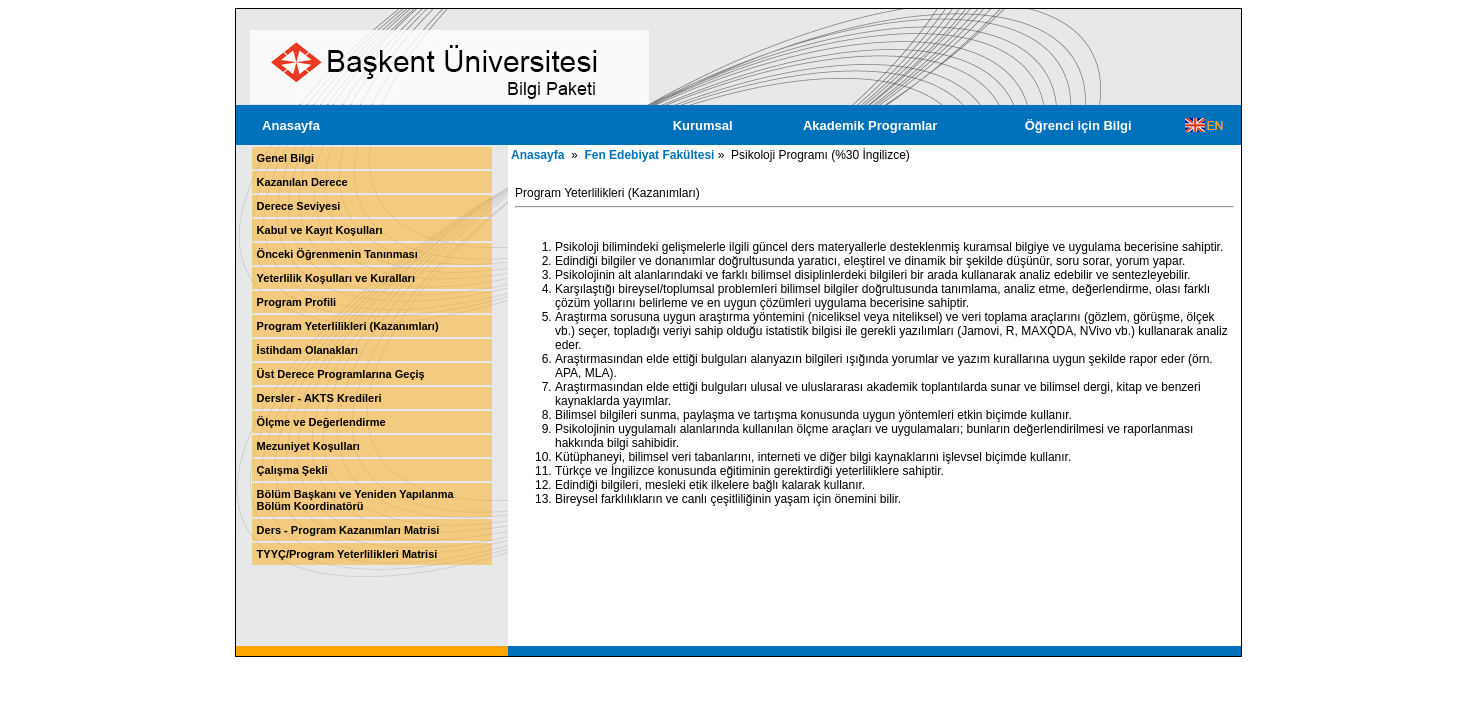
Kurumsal (703, 125)
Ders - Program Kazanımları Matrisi (348, 530)
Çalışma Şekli (292, 470)
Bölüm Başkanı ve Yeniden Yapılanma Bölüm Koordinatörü (355, 500)
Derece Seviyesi (299, 206)
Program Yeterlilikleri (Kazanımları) (348, 326)
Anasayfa (291, 125)
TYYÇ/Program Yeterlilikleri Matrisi (347, 554)
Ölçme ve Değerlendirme (321, 422)
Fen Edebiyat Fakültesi (649, 155)
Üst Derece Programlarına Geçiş (341, 374)
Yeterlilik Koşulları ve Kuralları (336, 278)
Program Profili (296, 302)
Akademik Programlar (870, 125)
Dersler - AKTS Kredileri (319, 398)
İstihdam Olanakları (307, 350)
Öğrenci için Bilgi (1078, 125)
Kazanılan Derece (302, 182)
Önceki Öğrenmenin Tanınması (337, 254)
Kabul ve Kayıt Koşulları (320, 230)
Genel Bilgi (285, 158)
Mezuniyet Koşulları (308, 446)
